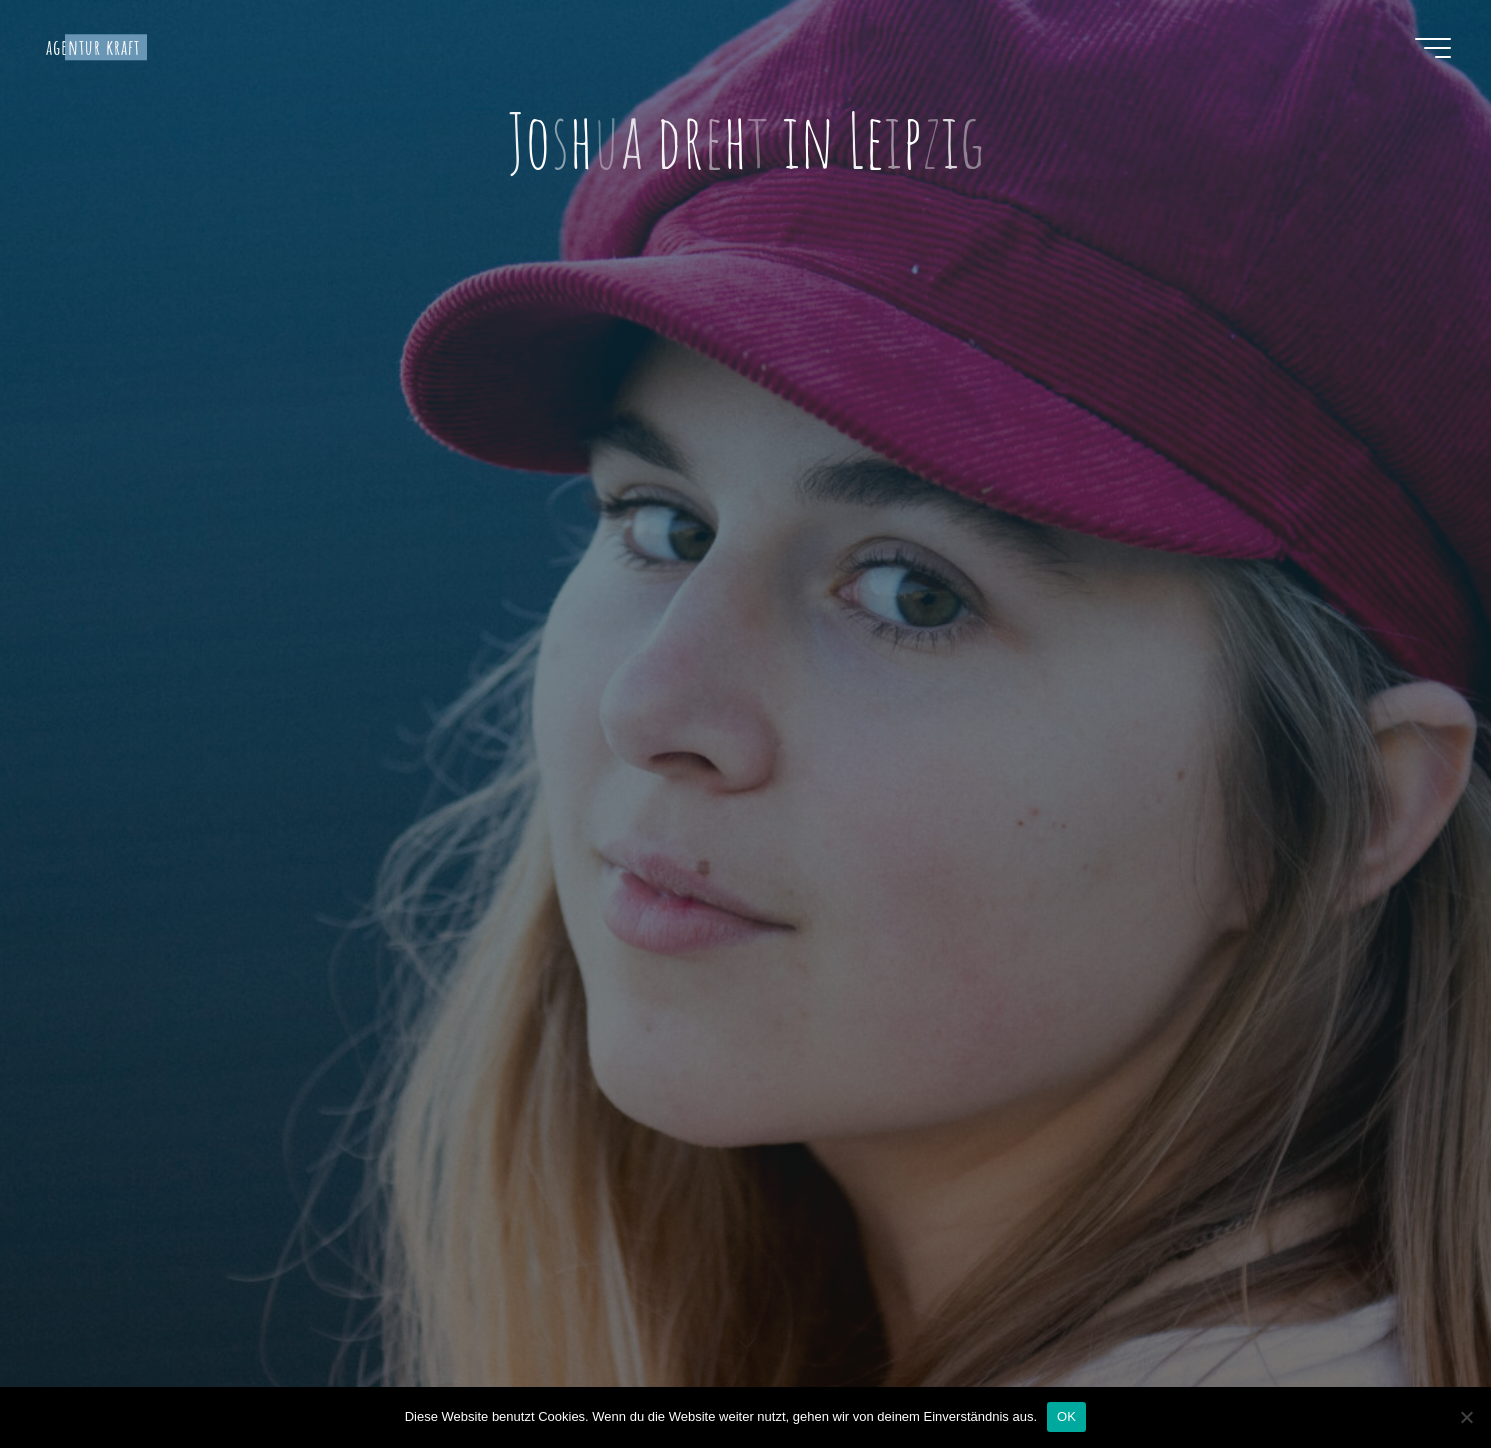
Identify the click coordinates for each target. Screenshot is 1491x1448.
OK (1066, 1416)
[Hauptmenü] (1433, 48)
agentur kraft (93, 47)
